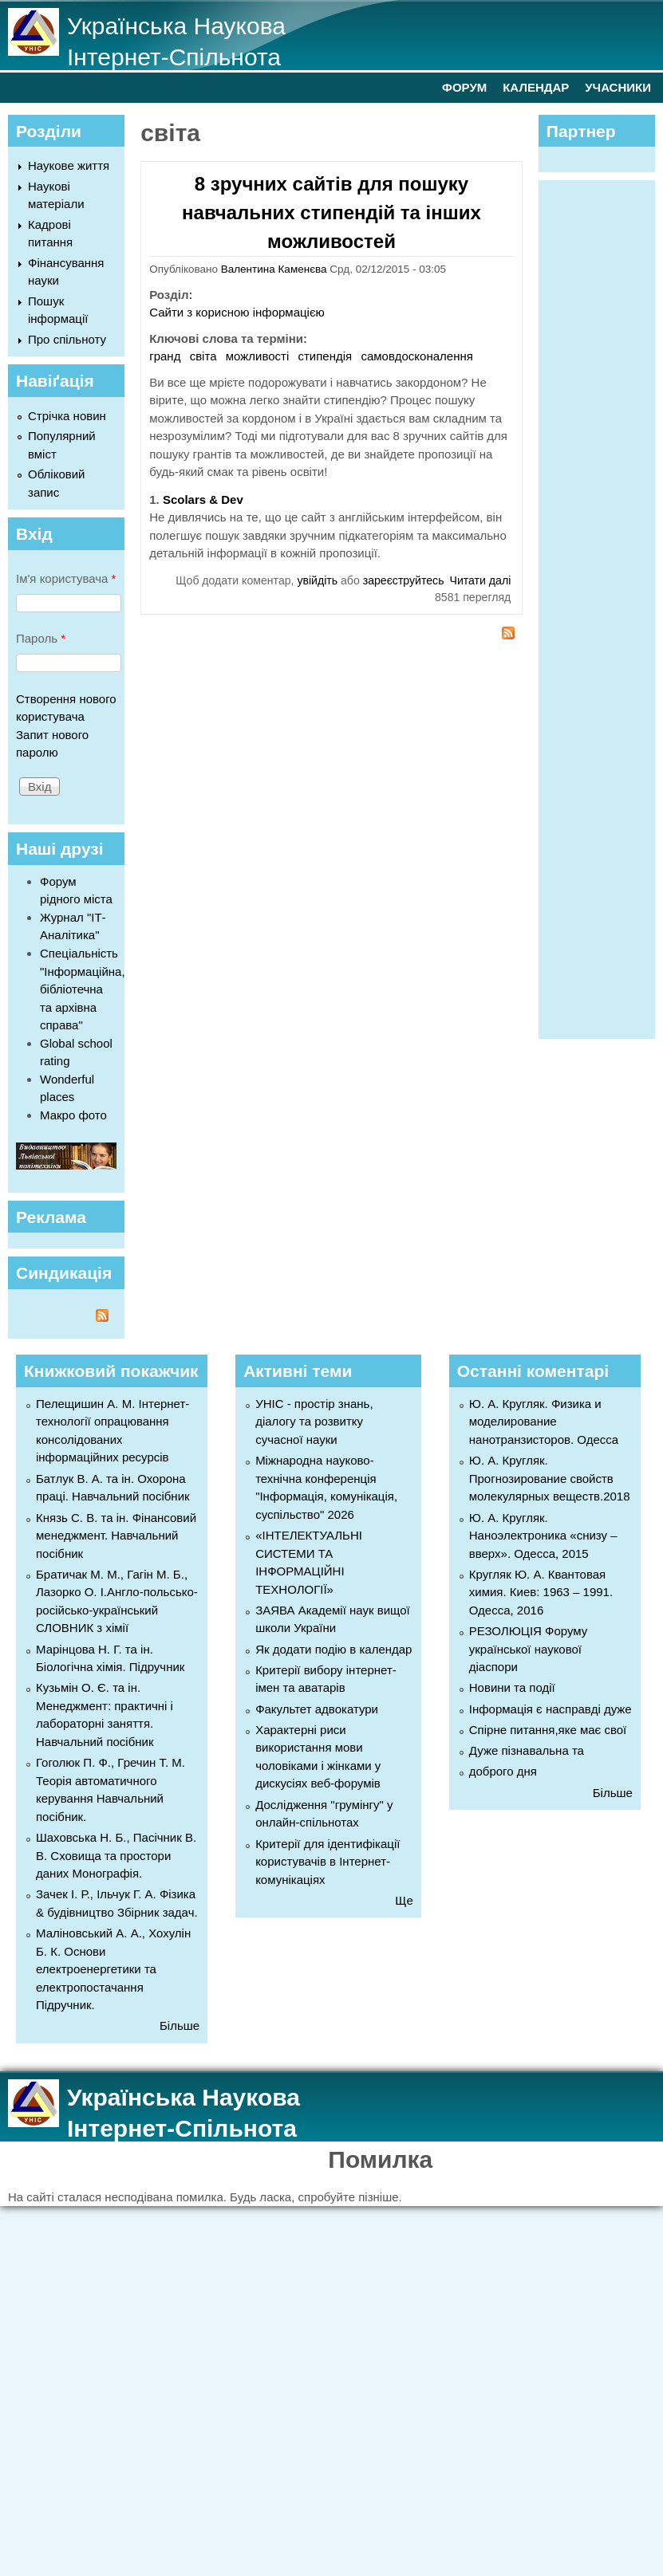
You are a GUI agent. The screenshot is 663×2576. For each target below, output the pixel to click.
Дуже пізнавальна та (526, 1750)
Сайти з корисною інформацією (237, 312)
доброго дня (503, 1771)
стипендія (325, 356)
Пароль (40, 638)
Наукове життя (68, 165)
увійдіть (317, 580)
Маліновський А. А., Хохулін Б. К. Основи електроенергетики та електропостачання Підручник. (113, 1969)
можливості (258, 356)
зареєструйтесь (403, 580)
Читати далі (480, 580)
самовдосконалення (416, 356)
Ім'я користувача (66, 578)
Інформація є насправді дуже (550, 1709)
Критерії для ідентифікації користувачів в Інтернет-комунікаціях (327, 1861)
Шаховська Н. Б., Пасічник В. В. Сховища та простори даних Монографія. (116, 1855)
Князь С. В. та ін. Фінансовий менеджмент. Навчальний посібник (116, 1535)
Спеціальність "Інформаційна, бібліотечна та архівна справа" (82, 989)
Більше (179, 2025)
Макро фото (73, 1115)
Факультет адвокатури (316, 1709)
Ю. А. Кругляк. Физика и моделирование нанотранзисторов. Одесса (543, 1421)
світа (203, 356)
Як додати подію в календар (333, 1649)
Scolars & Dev (203, 499)
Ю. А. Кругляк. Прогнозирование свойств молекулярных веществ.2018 (549, 1478)
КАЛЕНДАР (536, 87)
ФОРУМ (464, 87)
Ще (403, 1900)
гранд (164, 356)
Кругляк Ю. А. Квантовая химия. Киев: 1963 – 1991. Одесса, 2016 (541, 1592)
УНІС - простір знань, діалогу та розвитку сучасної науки (314, 1421)
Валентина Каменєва (274, 269)
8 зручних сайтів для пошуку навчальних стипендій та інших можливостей (331, 212)
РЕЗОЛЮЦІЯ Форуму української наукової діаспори (528, 1648)
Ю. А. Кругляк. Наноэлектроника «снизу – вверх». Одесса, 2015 (543, 1535)
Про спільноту (67, 339)
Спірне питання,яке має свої (547, 1729)
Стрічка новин (67, 416)
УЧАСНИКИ (618, 87)
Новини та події (512, 1687)
